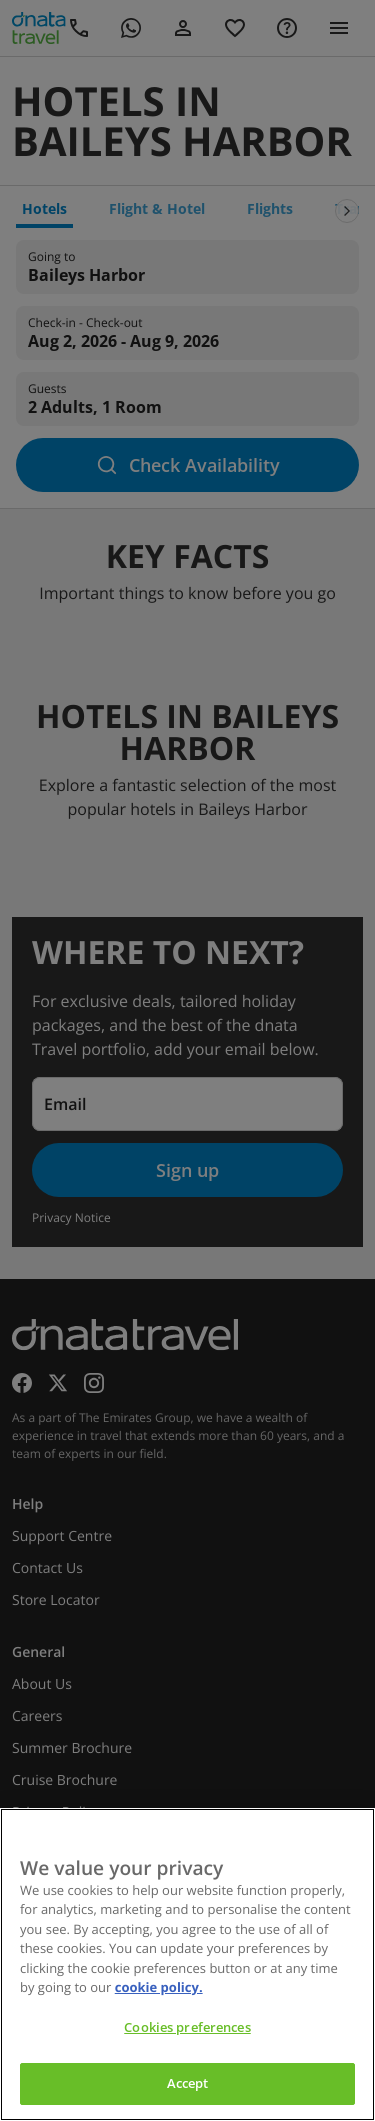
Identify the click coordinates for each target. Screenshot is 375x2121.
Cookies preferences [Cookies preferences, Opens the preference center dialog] (187, 2027)
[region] (187, 1964)
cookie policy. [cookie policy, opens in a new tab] (159, 1987)
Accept (188, 2083)
